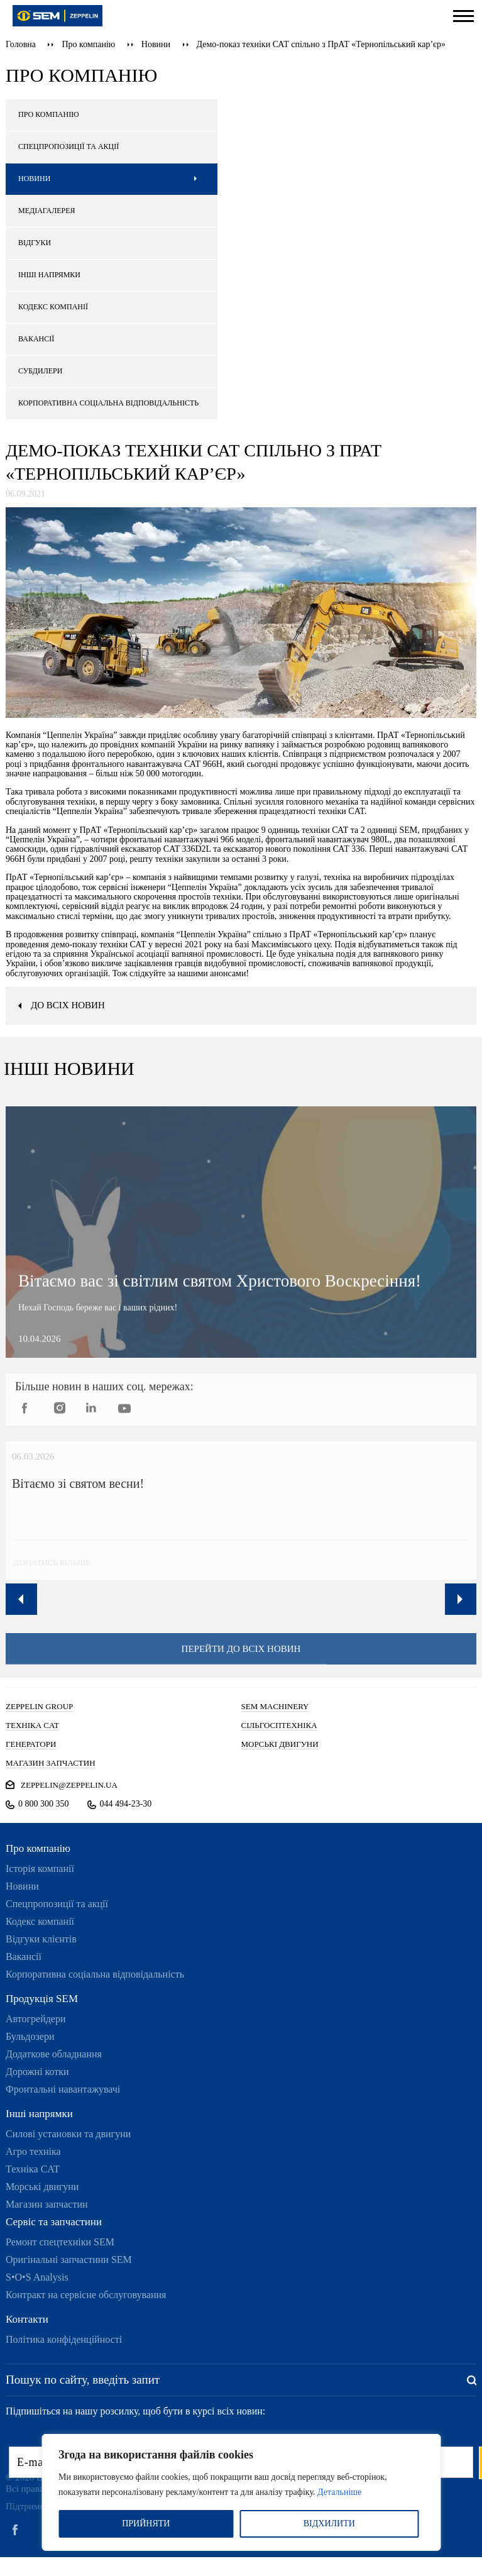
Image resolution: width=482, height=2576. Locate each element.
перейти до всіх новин (241, 1657)
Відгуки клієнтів (41, 1939)
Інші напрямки (39, 2114)
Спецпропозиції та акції (57, 1903)
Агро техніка (33, 2151)
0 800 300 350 (43, 1803)
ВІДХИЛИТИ (329, 2523)
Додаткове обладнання (54, 2054)
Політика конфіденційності (64, 2339)
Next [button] (460, 1599)
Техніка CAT (33, 2169)
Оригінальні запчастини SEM (69, 2259)
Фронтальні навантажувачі (63, 2089)
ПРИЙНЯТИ (146, 2523)
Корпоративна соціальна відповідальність (95, 1974)
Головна (21, 44)
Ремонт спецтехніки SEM (60, 2242)
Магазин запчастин (47, 2204)
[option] (237, 1519)
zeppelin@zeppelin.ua (69, 1785)
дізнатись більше (49, 1570)
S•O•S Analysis (37, 2277)
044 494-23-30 (126, 1803)
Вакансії (23, 1956)
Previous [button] (21, 1599)
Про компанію (88, 44)
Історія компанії (40, 1868)
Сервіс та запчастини (54, 2222)
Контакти (27, 2319)
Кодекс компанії (40, 1921)
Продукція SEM (42, 1999)
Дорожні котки (37, 2071)
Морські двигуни (42, 2186)
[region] (241, 2492)
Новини (155, 44)
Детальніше (339, 2492)
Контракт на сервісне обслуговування (86, 2294)
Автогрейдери (36, 2018)
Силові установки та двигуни (68, 2133)
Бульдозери (30, 2036)
